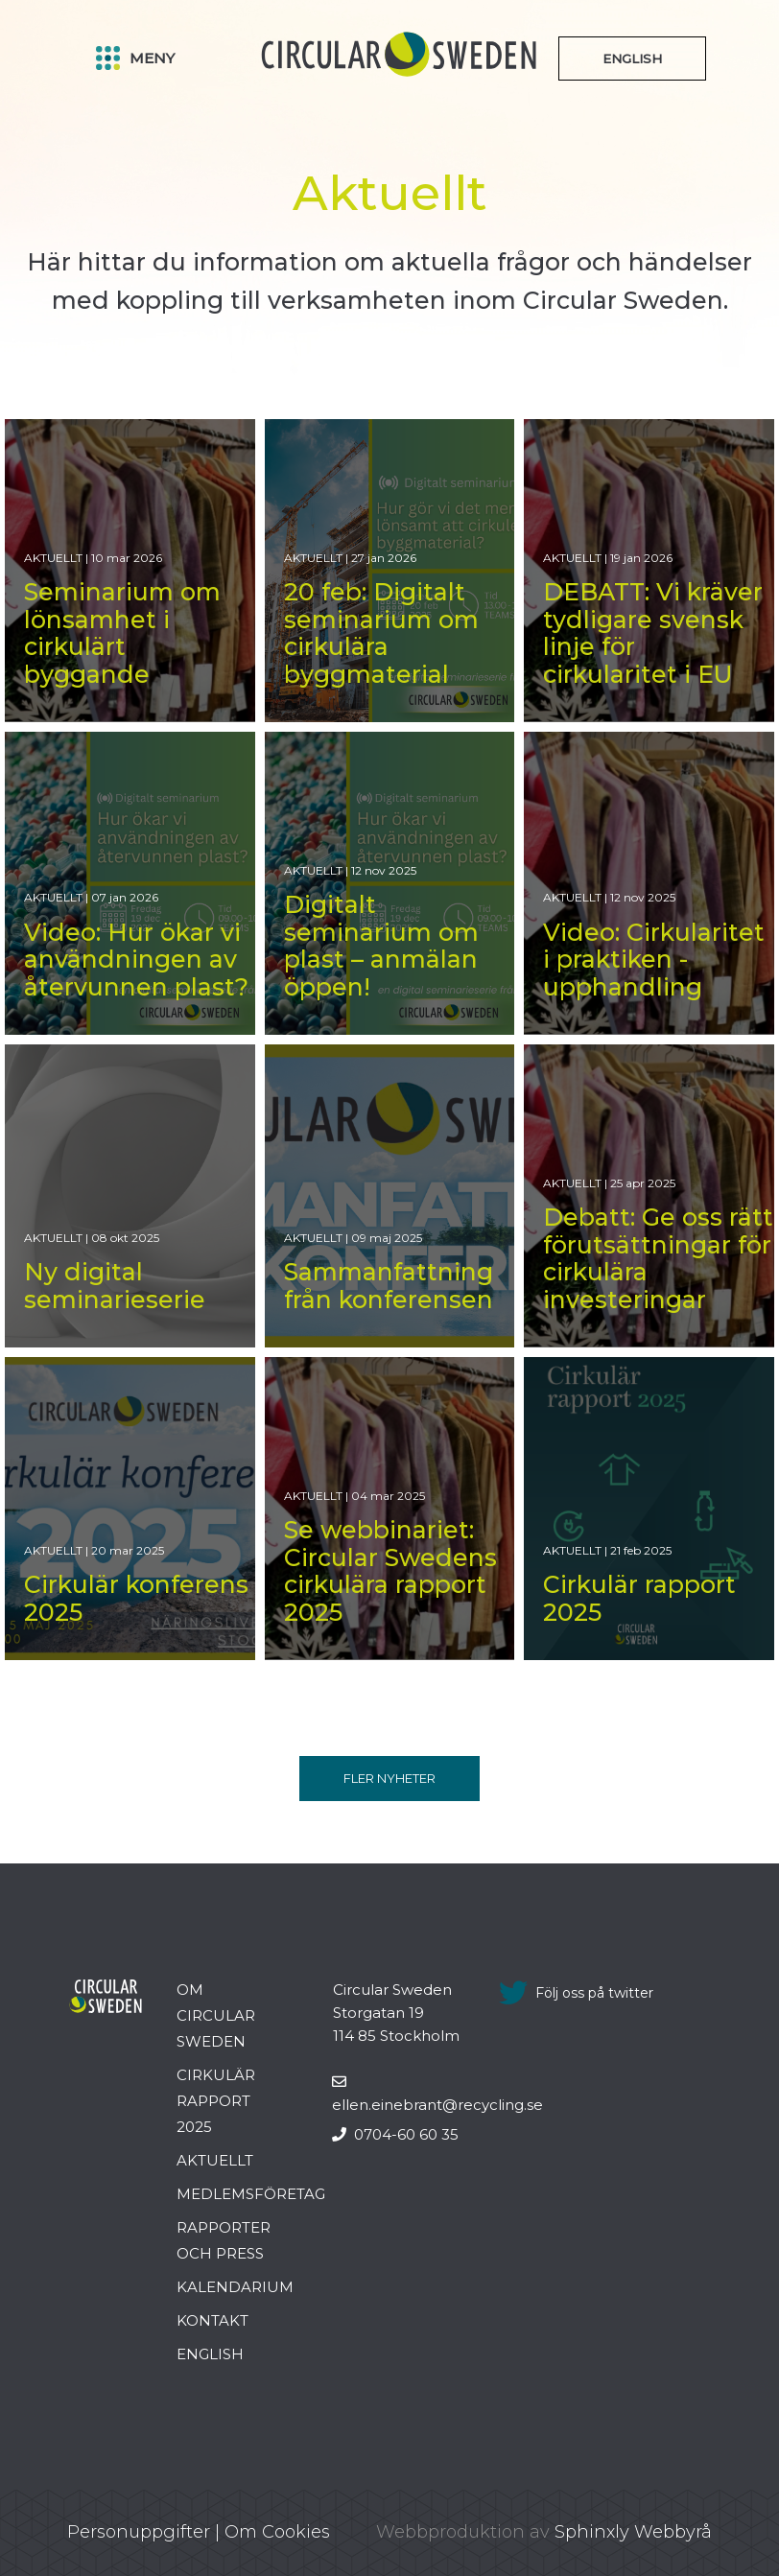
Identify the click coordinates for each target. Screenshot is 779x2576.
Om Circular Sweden (216, 2015)
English (210, 2354)
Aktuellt (215, 2160)
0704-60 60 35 (395, 2134)
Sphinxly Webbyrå (633, 2531)
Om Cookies (277, 2531)
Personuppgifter (138, 2531)
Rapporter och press (224, 2240)
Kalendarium (235, 2287)
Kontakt (212, 2320)
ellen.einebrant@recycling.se (437, 2094)
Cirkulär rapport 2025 (216, 2101)
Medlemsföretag (251, 2194)
